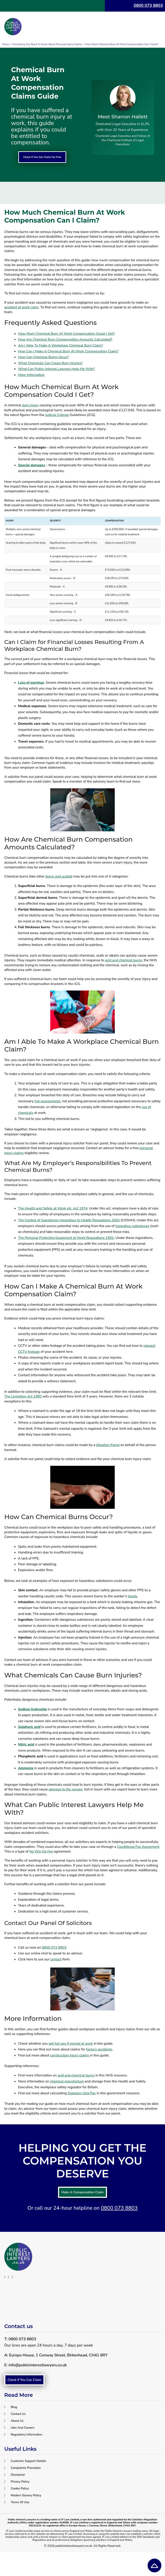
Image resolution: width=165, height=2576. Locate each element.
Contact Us (20, 2428)
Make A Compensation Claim (82, 2195)
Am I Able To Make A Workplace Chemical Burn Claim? (60, 346)
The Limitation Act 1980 (23, 1396)
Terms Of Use (23, 2525)
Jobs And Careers (26, 2444)
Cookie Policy (22, 2510)
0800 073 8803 (148, 5)
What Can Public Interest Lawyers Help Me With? (56, 369)
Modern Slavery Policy (30, 2517)
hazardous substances (132, 1226)
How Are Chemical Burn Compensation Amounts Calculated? (65, 340)
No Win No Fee (41, 1852)
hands (132, 1596)
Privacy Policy (23, 2502)
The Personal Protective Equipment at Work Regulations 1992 (66, 1238)
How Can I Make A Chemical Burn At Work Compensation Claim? (68, 351)
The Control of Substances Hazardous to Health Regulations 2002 (69, 1220)
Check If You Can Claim (32, 2391)
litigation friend (107, 1445)
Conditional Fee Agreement (138, 1847)
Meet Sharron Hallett (123, 117)
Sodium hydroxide (32, 1709)
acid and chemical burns (123, 960)
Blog (15, 2420)
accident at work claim (21, 307)
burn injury (30, 405)
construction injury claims (69, 2055)
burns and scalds (58, 876)
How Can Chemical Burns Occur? (43, 357)
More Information (31, 375)
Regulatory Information (31, 2451)
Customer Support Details (33, 2479)
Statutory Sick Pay (82, 2093)
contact (55, 1959)
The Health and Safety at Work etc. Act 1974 (52, 1208)
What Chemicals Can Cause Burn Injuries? (50, 363)
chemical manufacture (67, 2081)
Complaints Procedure (30, 2486)
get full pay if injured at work (71, 2044)
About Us (19, 2436)
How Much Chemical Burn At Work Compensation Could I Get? (66, 334)
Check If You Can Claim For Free (42, 157)
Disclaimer (20, 2494)
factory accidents (99, 2049)
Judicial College (57, 415)
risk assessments (47, 1101)
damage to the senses (65, 1789)
